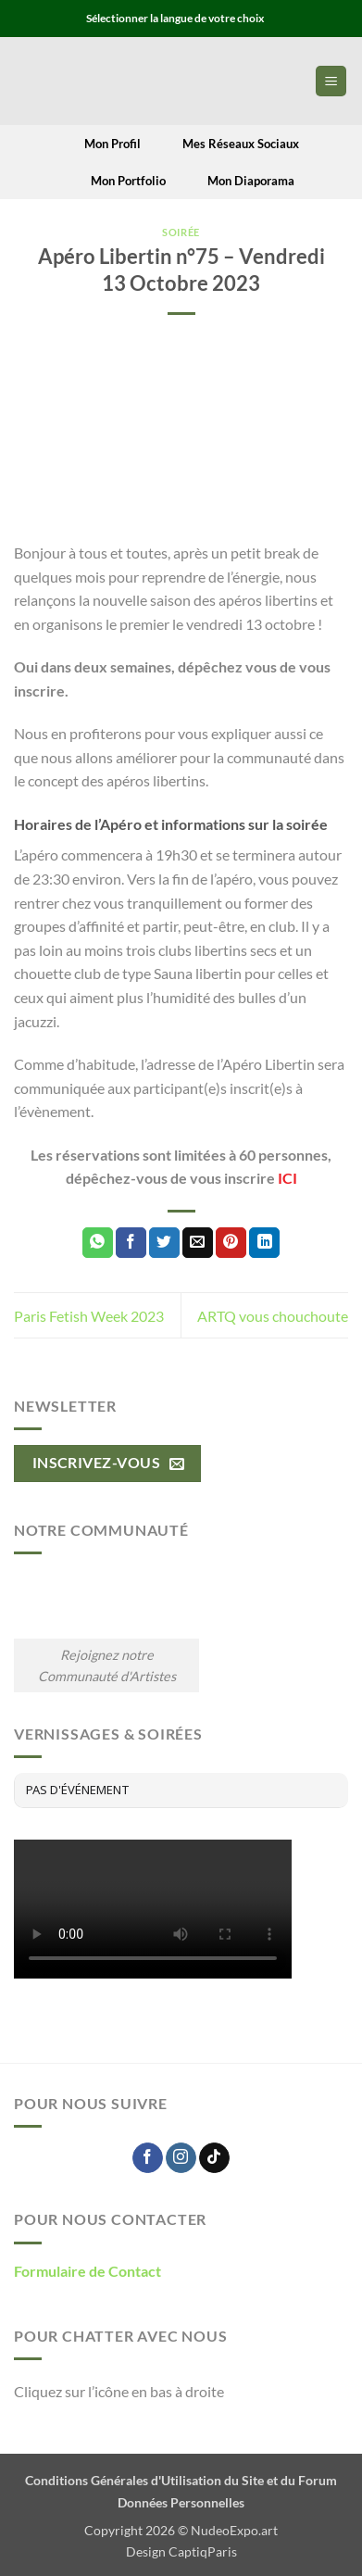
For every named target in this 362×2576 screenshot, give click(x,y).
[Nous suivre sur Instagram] (181, 2158)
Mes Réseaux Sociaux (229, 143)
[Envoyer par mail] (197, 1243)
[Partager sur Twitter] (164, 1243)
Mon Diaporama (239, 180)
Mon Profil (102, 143)
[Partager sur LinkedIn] (264, 1243)
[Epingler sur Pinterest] (231, 1243)
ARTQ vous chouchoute (272, 1316)
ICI (287, 1178)
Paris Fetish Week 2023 (89, 1316)
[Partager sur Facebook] (131, 1243)
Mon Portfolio (117, 180)
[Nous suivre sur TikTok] (214, 2158)
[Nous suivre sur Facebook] (147, 2158)
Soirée (180, 232)
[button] (331, 81)
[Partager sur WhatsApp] (97, 1243)
